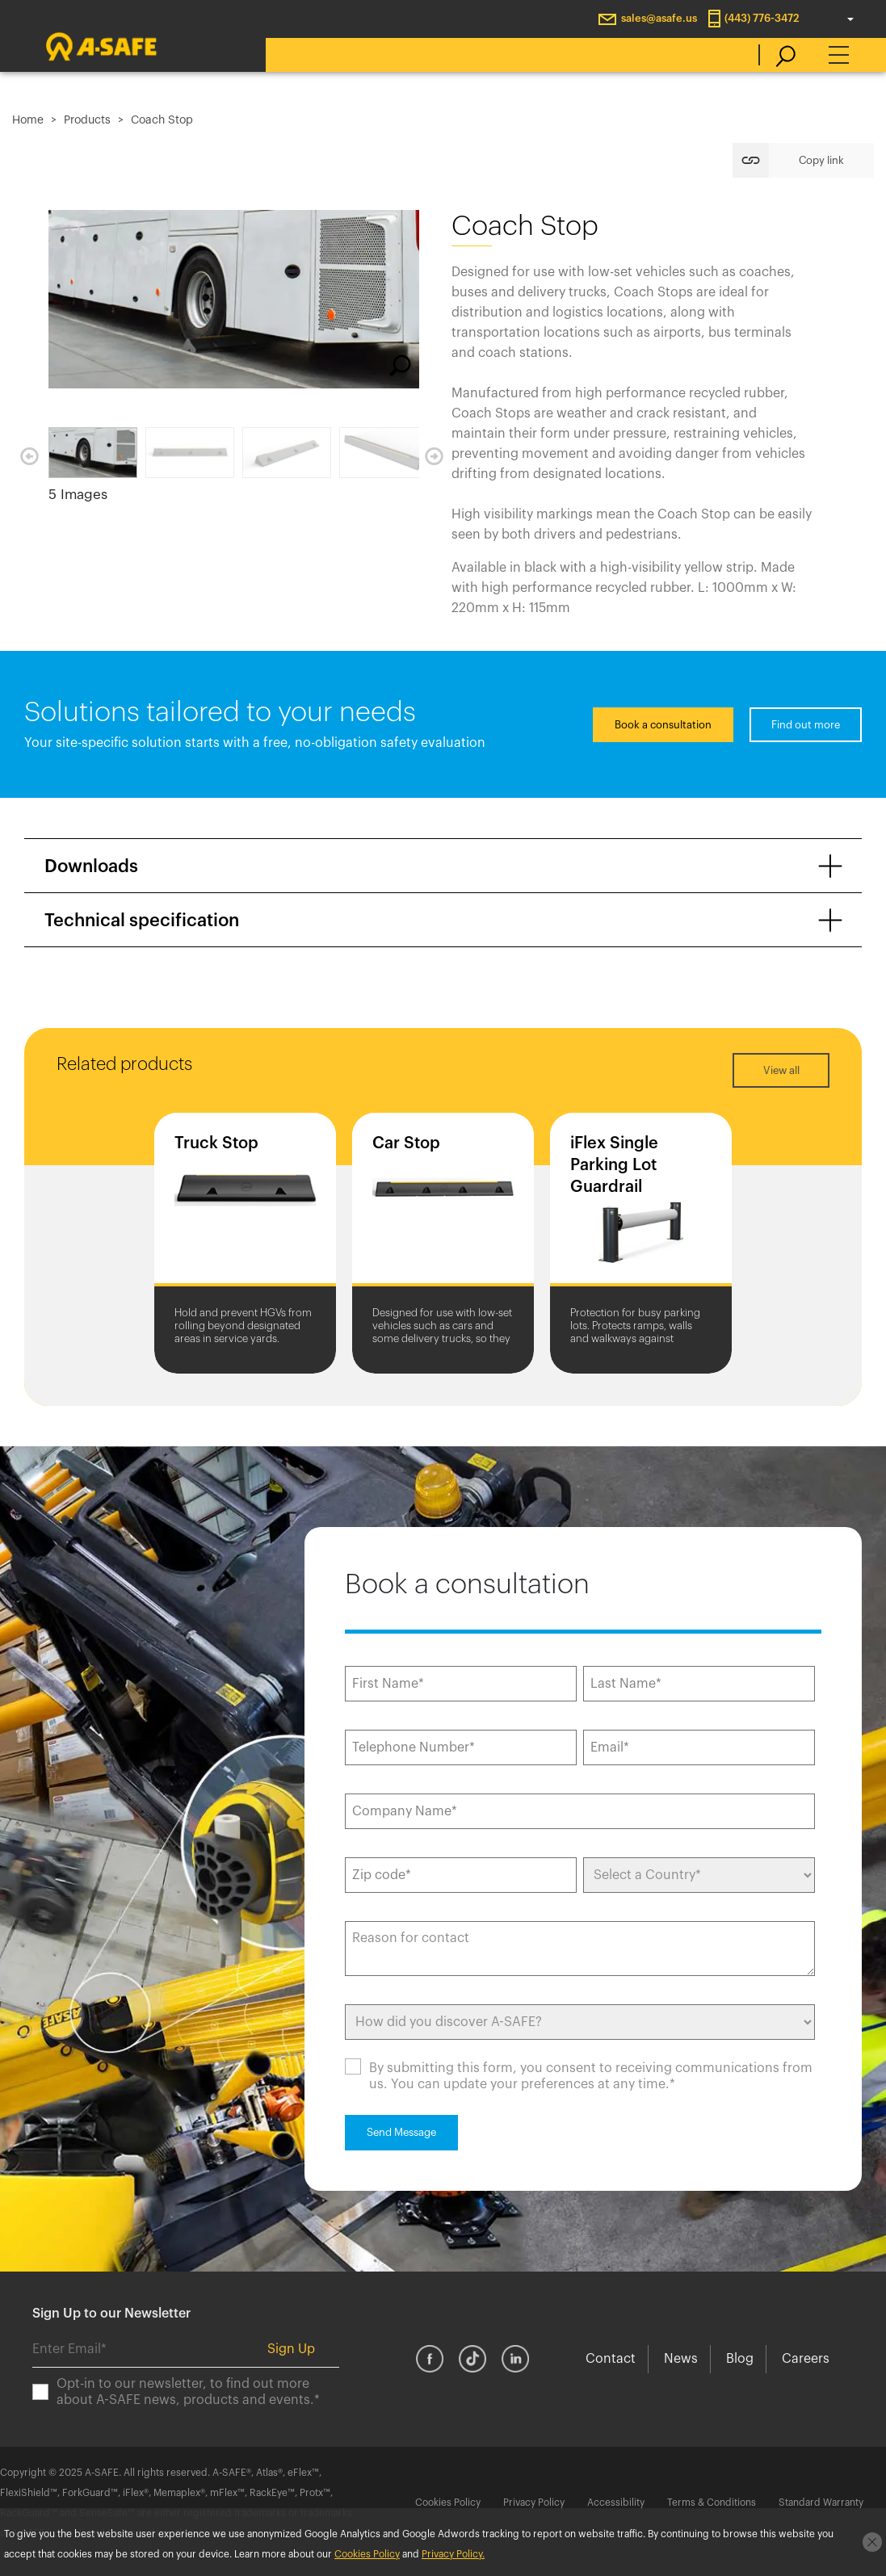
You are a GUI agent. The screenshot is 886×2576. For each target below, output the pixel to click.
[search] (777, 54)
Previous (29, 456)
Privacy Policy (534, 2502)
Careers (805, 2358)
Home (28, 120)
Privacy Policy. (453, 2554)
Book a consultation (663, 725)
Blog (740, 2358)
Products (87, 120)
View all (781, 1070)
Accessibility (616, 2502)
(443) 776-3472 (762, 18)
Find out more (805, 725)
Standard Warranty (821, 2502)
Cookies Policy (448, 2502)
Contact (611, 2358)
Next (434, 456)
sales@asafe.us (659, 18)
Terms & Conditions (711, 2502)
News (681, 2358)
